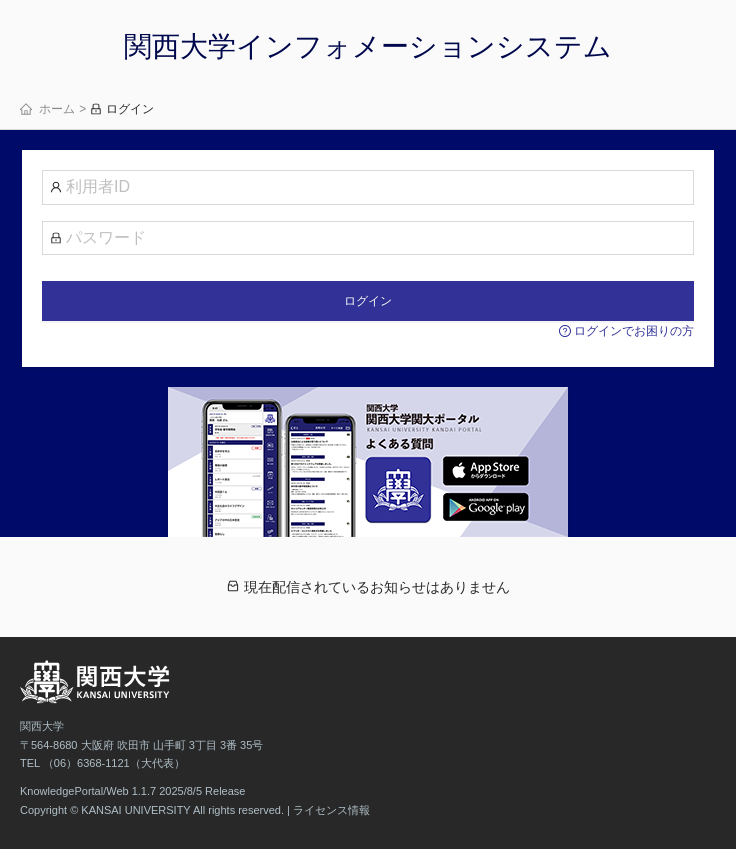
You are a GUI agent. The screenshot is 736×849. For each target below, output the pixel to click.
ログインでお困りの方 (626, 331)
